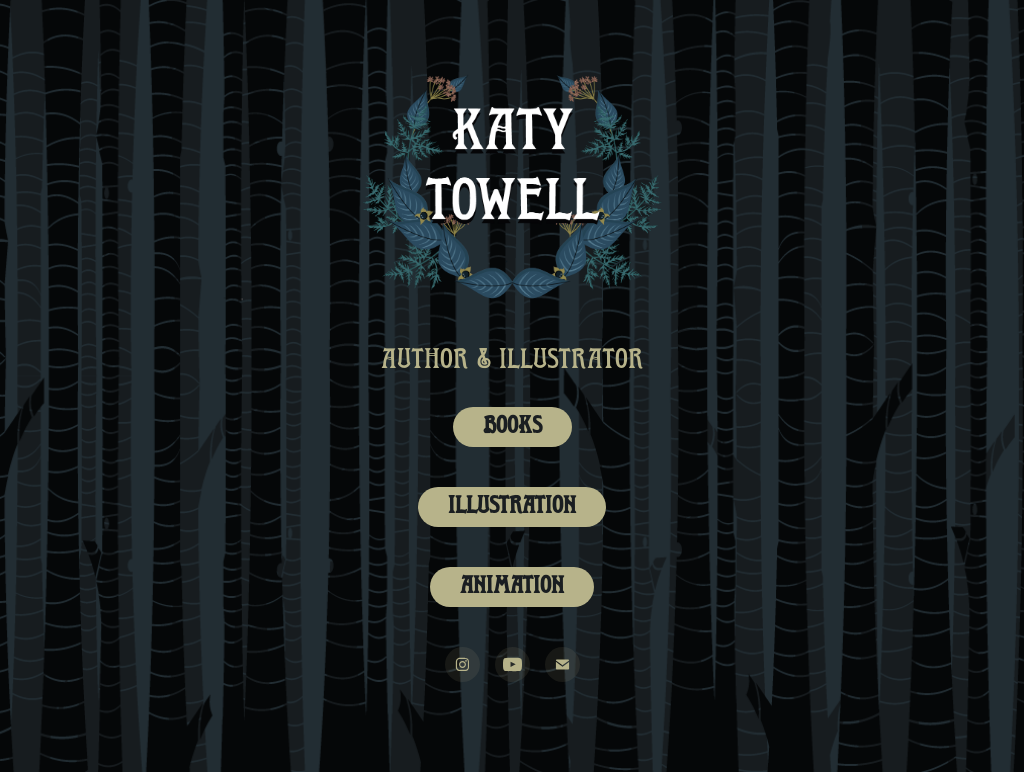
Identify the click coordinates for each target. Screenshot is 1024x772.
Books (512, 427)
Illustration (512, 507)
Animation (512, 587)
